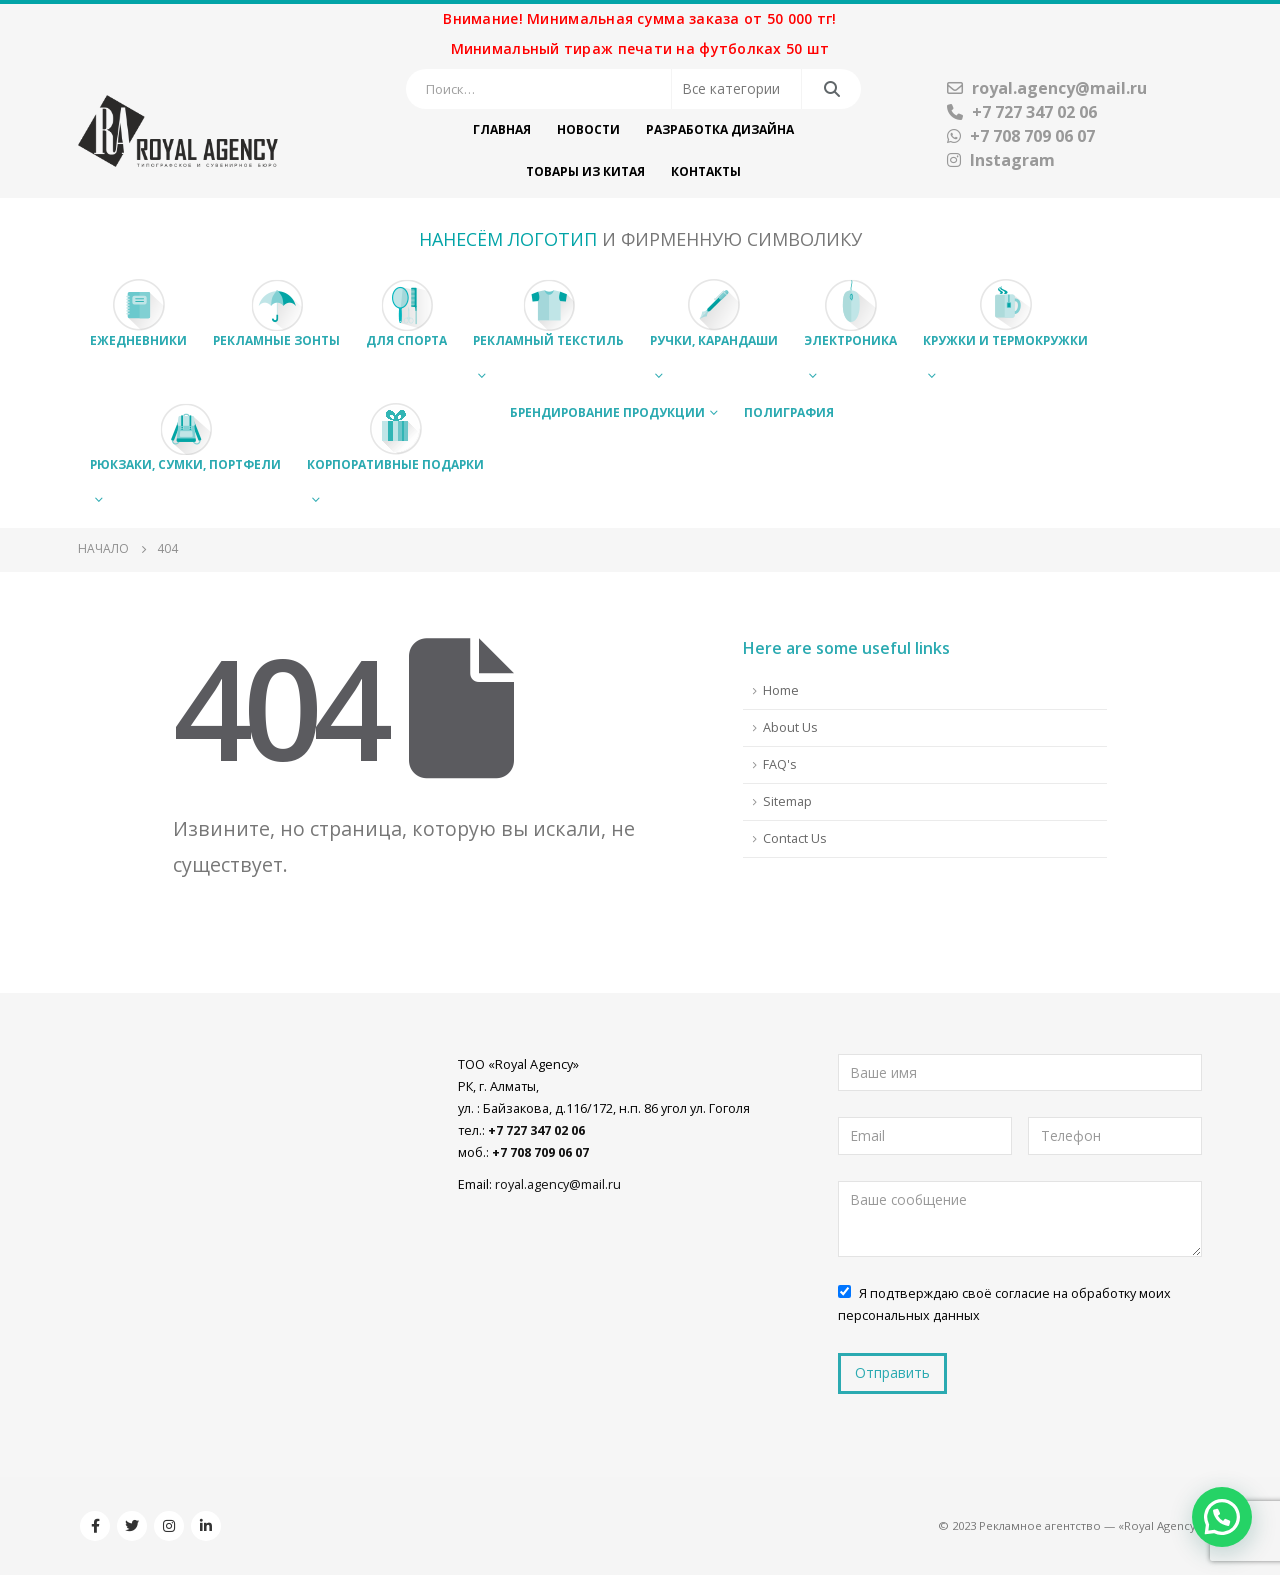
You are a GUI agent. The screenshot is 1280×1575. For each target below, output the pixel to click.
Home (781, 690)
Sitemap (787, 801)
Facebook (95, 1526)
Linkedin (206, 1526)
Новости (588, 129)
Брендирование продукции (607, 412)
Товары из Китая (585, 171)
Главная (502, 129)
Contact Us (795, 838)
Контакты (706, 171)
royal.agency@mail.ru (1047, 88)
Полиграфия (789, 412)
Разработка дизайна (720, 129)
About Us (790, 727)
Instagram (1001, 160)
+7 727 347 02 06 (1022, 112)
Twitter (132, 1526)
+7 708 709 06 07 (1021, 136)
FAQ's (780, 764)
